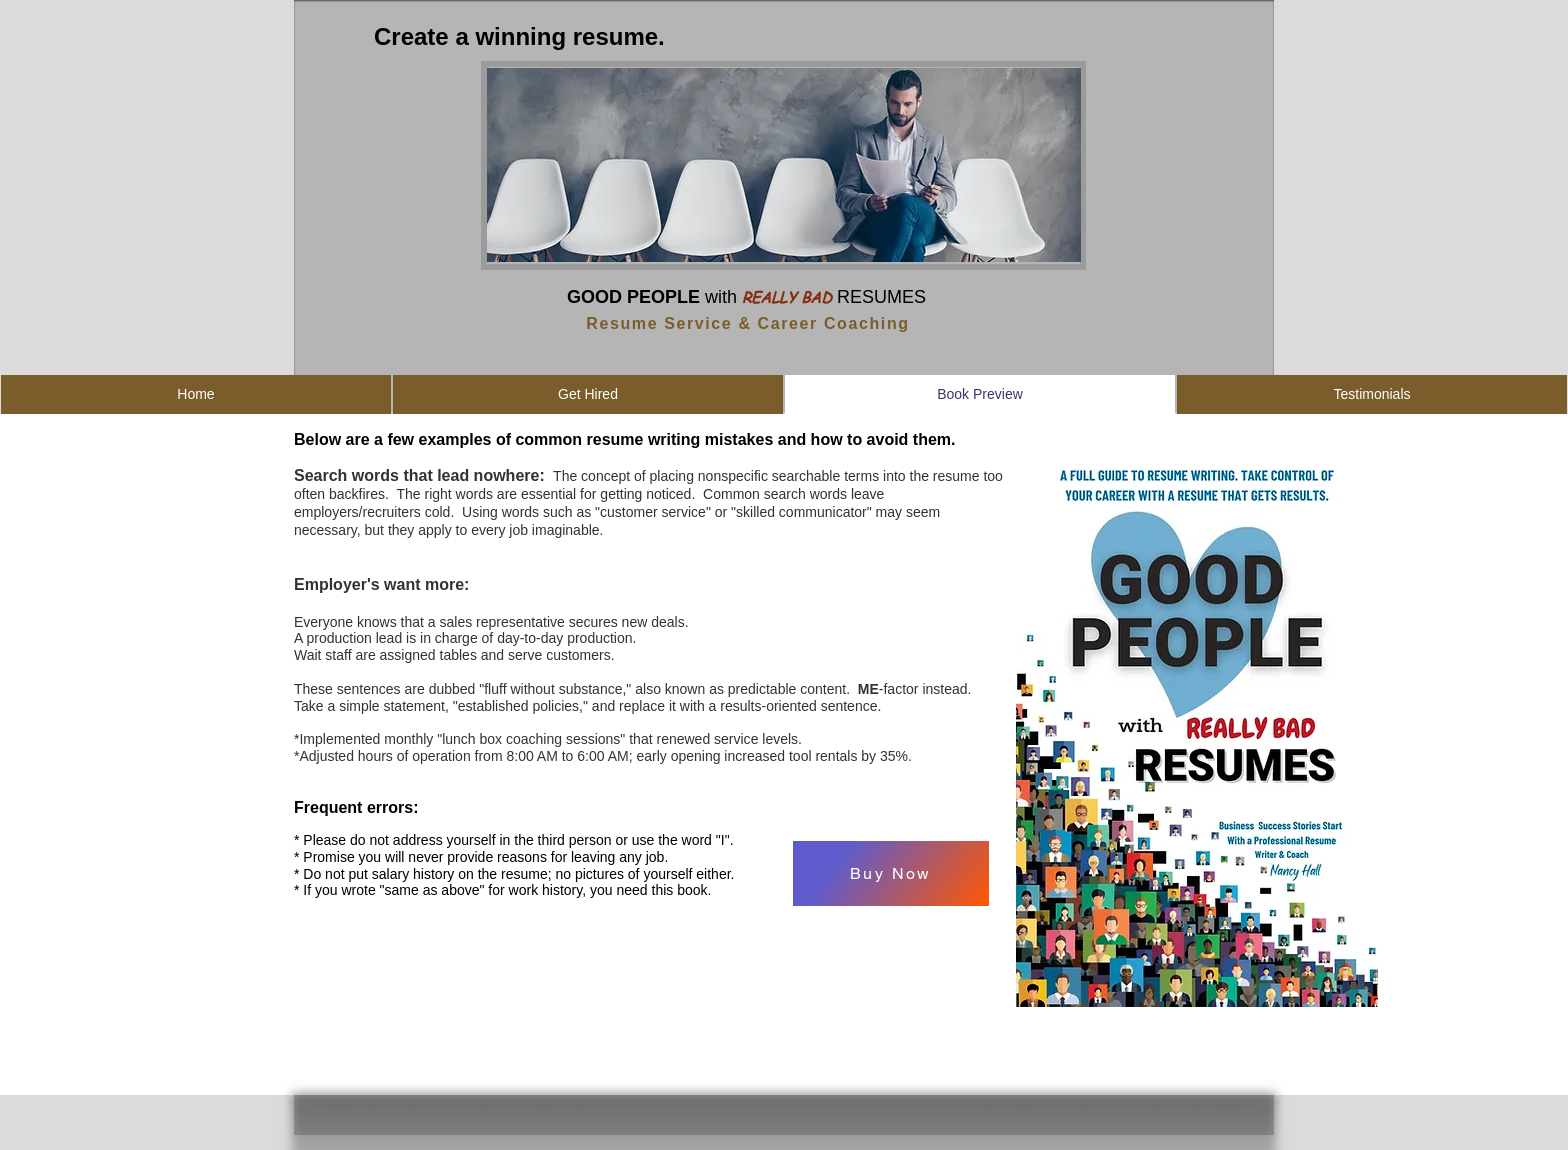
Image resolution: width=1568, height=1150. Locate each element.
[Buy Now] (891, 873)
